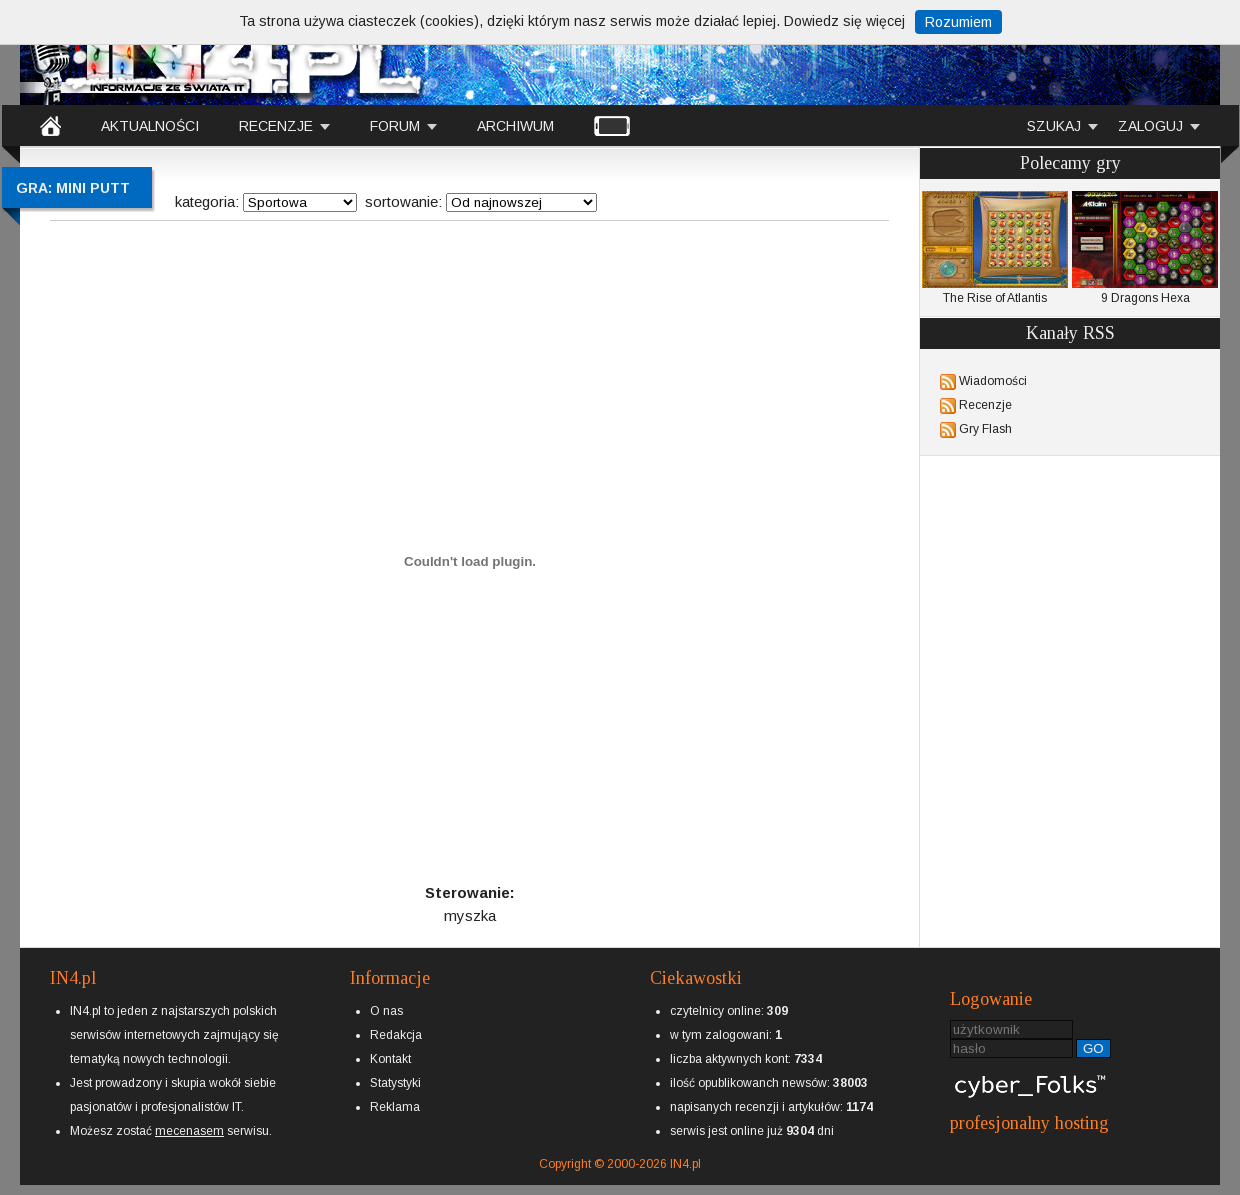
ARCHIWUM (515, 126)
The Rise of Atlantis (995, 248)
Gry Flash (985, 429)
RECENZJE (276, 126)
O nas (386, 1011)
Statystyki (395, 1083)
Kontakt (390, 1059)
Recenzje (985, 405)
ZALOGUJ (1150, 126)
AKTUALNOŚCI (150, 126)
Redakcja (396, 1035)
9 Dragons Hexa (1145, 248)
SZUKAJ (1054, 126)
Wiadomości (993, 381)
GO (1093, 1048)
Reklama (395, 1107)
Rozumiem (958, 22)
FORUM (395, 126)
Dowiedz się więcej (844, 21)
